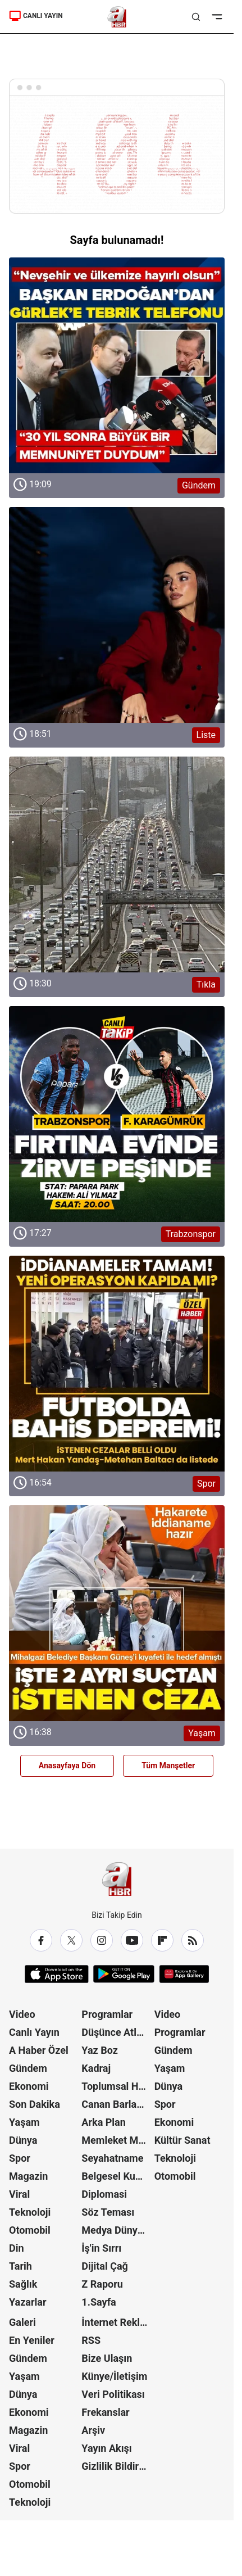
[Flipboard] (162, 1940)
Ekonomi (29, 2086)
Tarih (20, 2266)
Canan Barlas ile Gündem (116, 2104)
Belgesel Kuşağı (116, 2176)
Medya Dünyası (115, 2230)
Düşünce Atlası (115, 2032)
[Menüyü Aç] (217, 17)
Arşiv (93, 2430)
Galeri (22, 2322)
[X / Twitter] (71, 1940)
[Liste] (117, 615)
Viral (19, 2194)
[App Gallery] (184, 1974)
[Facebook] (41, 1940)
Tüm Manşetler (168, 1765)
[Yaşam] (117, 1613)
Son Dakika (34, 2104)
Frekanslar (105, 2412)
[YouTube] (132, 1940)
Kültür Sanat (182, 2140)
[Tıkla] (117, 864)
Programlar (107, 2014)
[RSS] (192, 1940)
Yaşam (24, 2122)
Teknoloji (30, 2212)
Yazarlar (28, 2302)
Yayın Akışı (106, 2448)
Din (16, 2248)
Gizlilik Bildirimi (116, 2466)
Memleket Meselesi (116, 2140)
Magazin (28, 2176)
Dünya (23, 2140)
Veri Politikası (112, 2394)
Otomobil (30, 2230)
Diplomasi (104, 2194)
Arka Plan (103, 2122)
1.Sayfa (98, 2302)
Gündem (28, 2068)
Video (22, 2014)
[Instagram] (101, 1940)
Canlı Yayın (34, 2032)
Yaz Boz (99, 2050)
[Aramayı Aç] (195, 16)
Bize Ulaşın (106, 2358)
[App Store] (57, 1974)
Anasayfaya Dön (67, 1765)
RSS (91, 2340)
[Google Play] (123, 1974)
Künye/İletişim (114, 2376)
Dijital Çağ (104, 2266)
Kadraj (96, 2068)
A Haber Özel (39, 2050)
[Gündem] (117, 365)
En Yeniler (31, 2340)
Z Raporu (102, 2284)
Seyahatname (112, 2158)
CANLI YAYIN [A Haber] (36, 16)
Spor (19, 2158)
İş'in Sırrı (101, 2248)
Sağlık (23, 2284)
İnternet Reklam (116, 2322)
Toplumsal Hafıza (116, 2086)
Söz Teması (107, 2212)
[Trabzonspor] (117, 1114)
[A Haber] (117, 17)
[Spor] (117, 1364)
